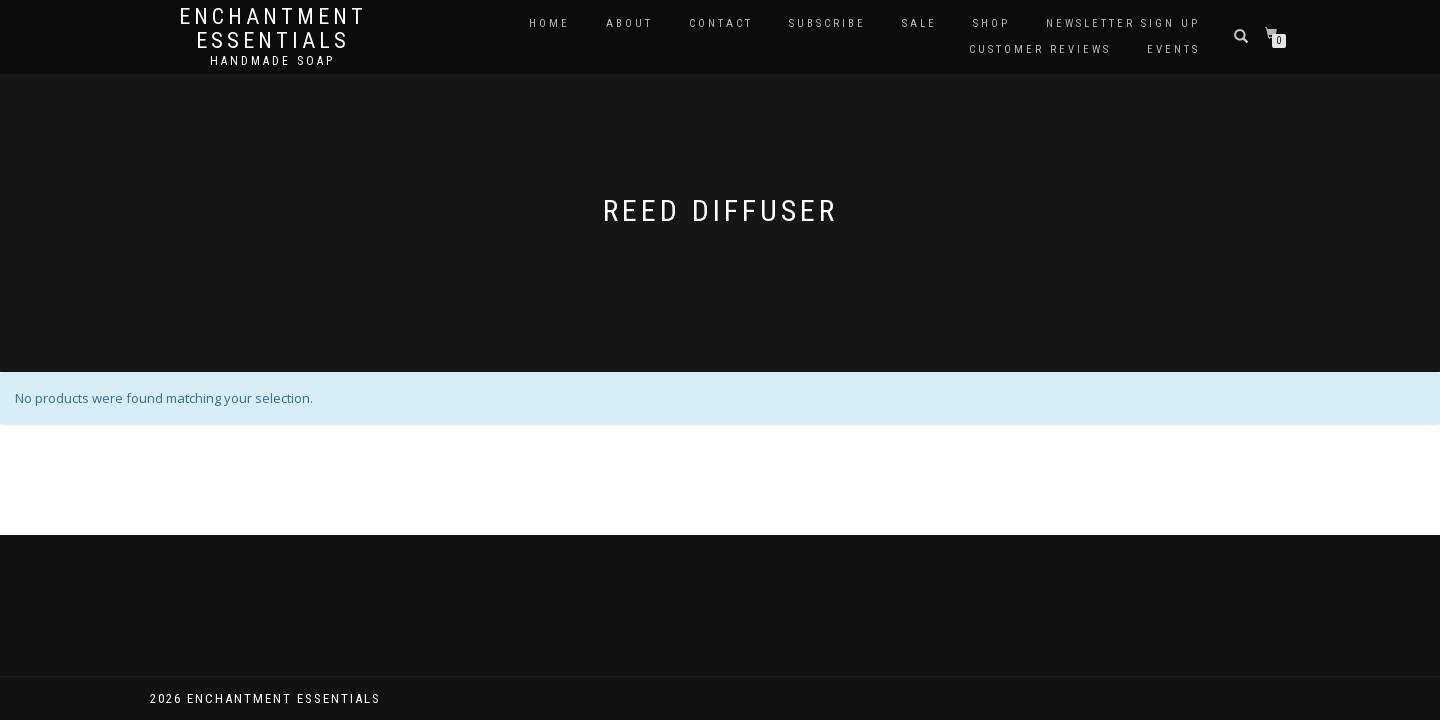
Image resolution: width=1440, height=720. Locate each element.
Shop (991, 23)
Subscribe (827, 23)
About (629, 23)
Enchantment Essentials (273, 29)
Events (1173, 49)
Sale (919, 23)
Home (549, 23)
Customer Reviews (1040, 49)
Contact (721, 23)
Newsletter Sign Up (1123, 23)
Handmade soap (272, 61)
